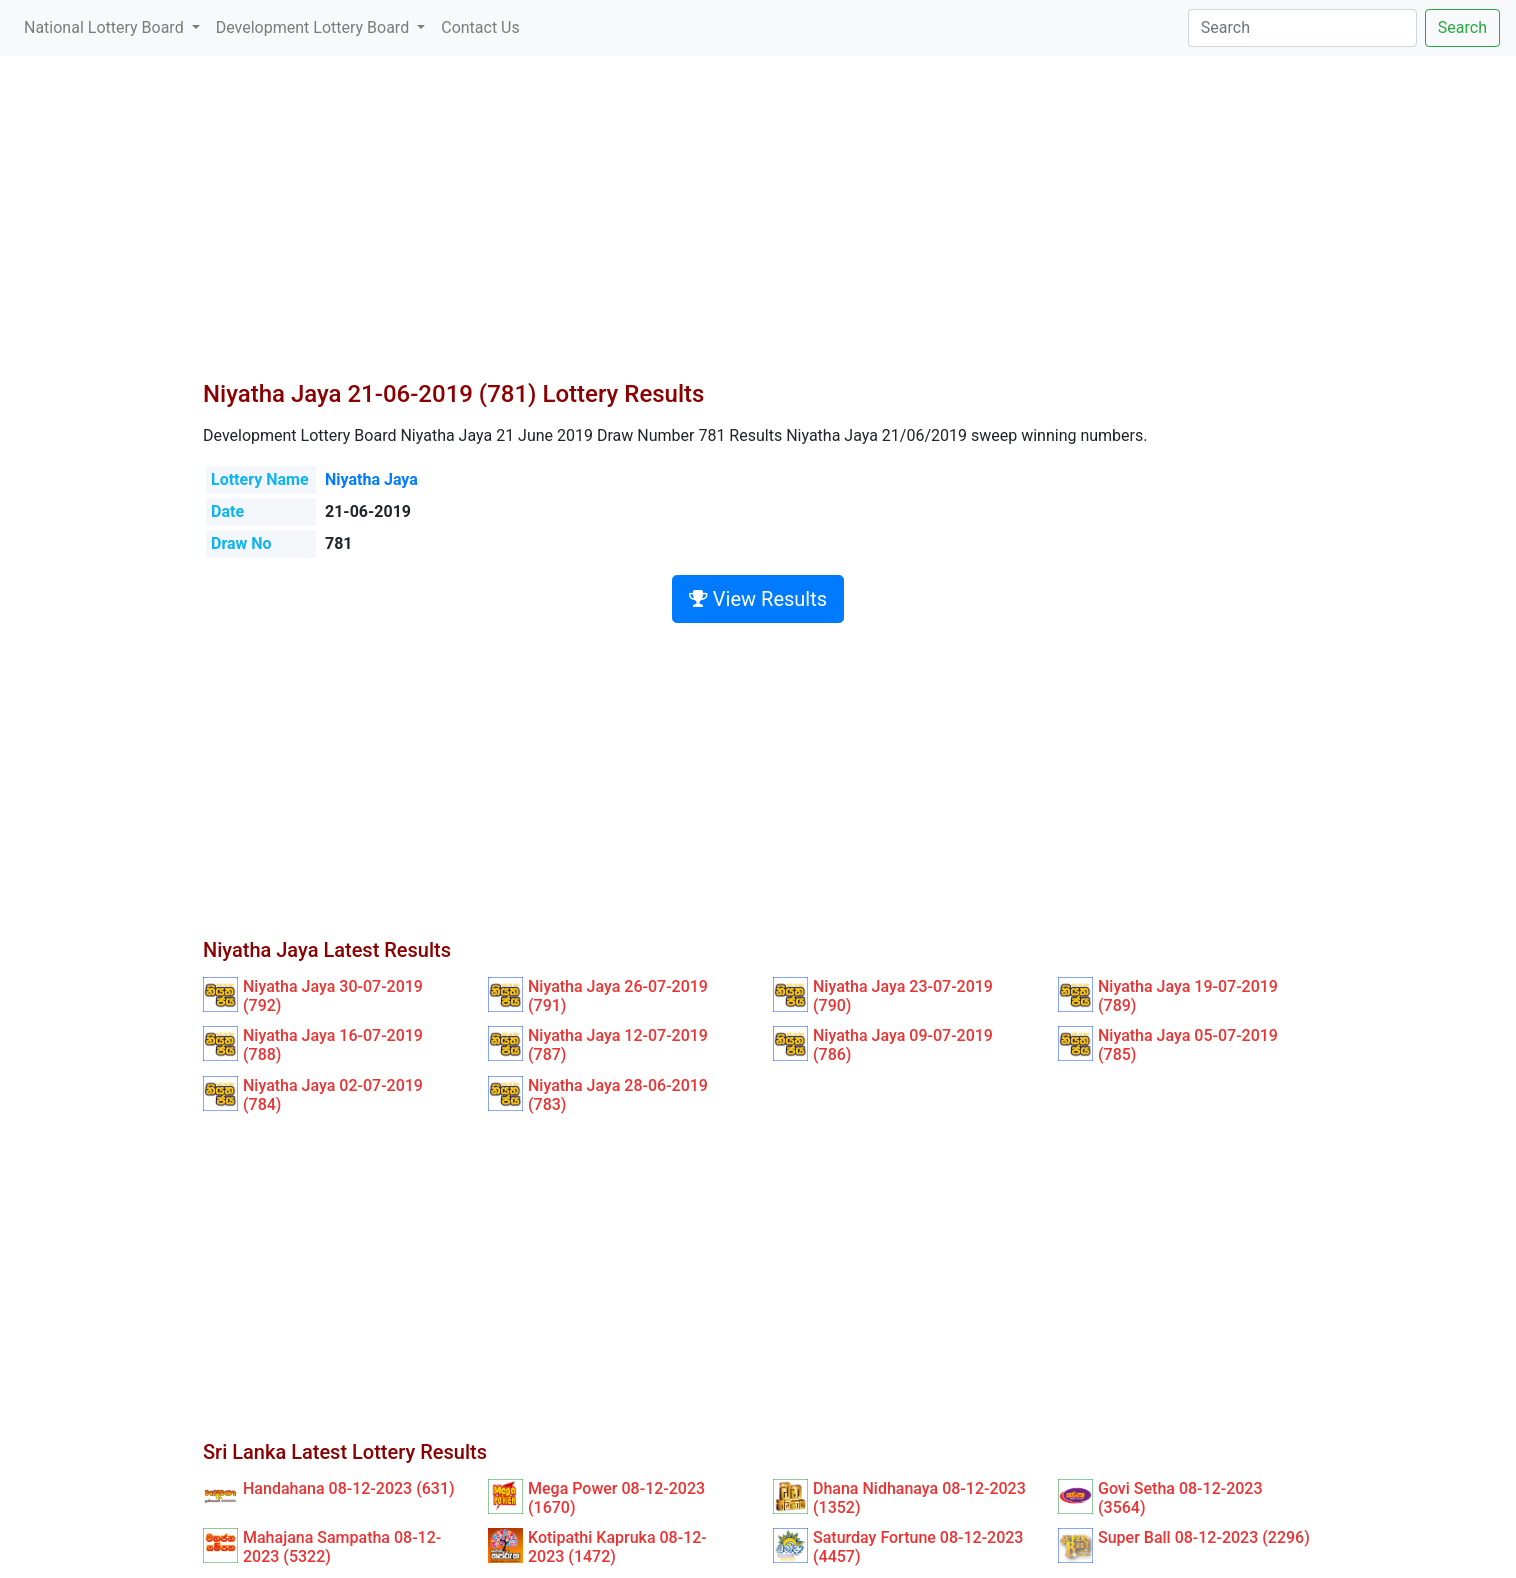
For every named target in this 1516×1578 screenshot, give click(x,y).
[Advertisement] (758, 230)
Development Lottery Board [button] (314, 27)
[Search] (1302, 28)
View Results (758, 599)
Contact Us (480, 27)
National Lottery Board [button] (106, 27)
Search (1462, 27)
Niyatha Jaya (371, 479)
